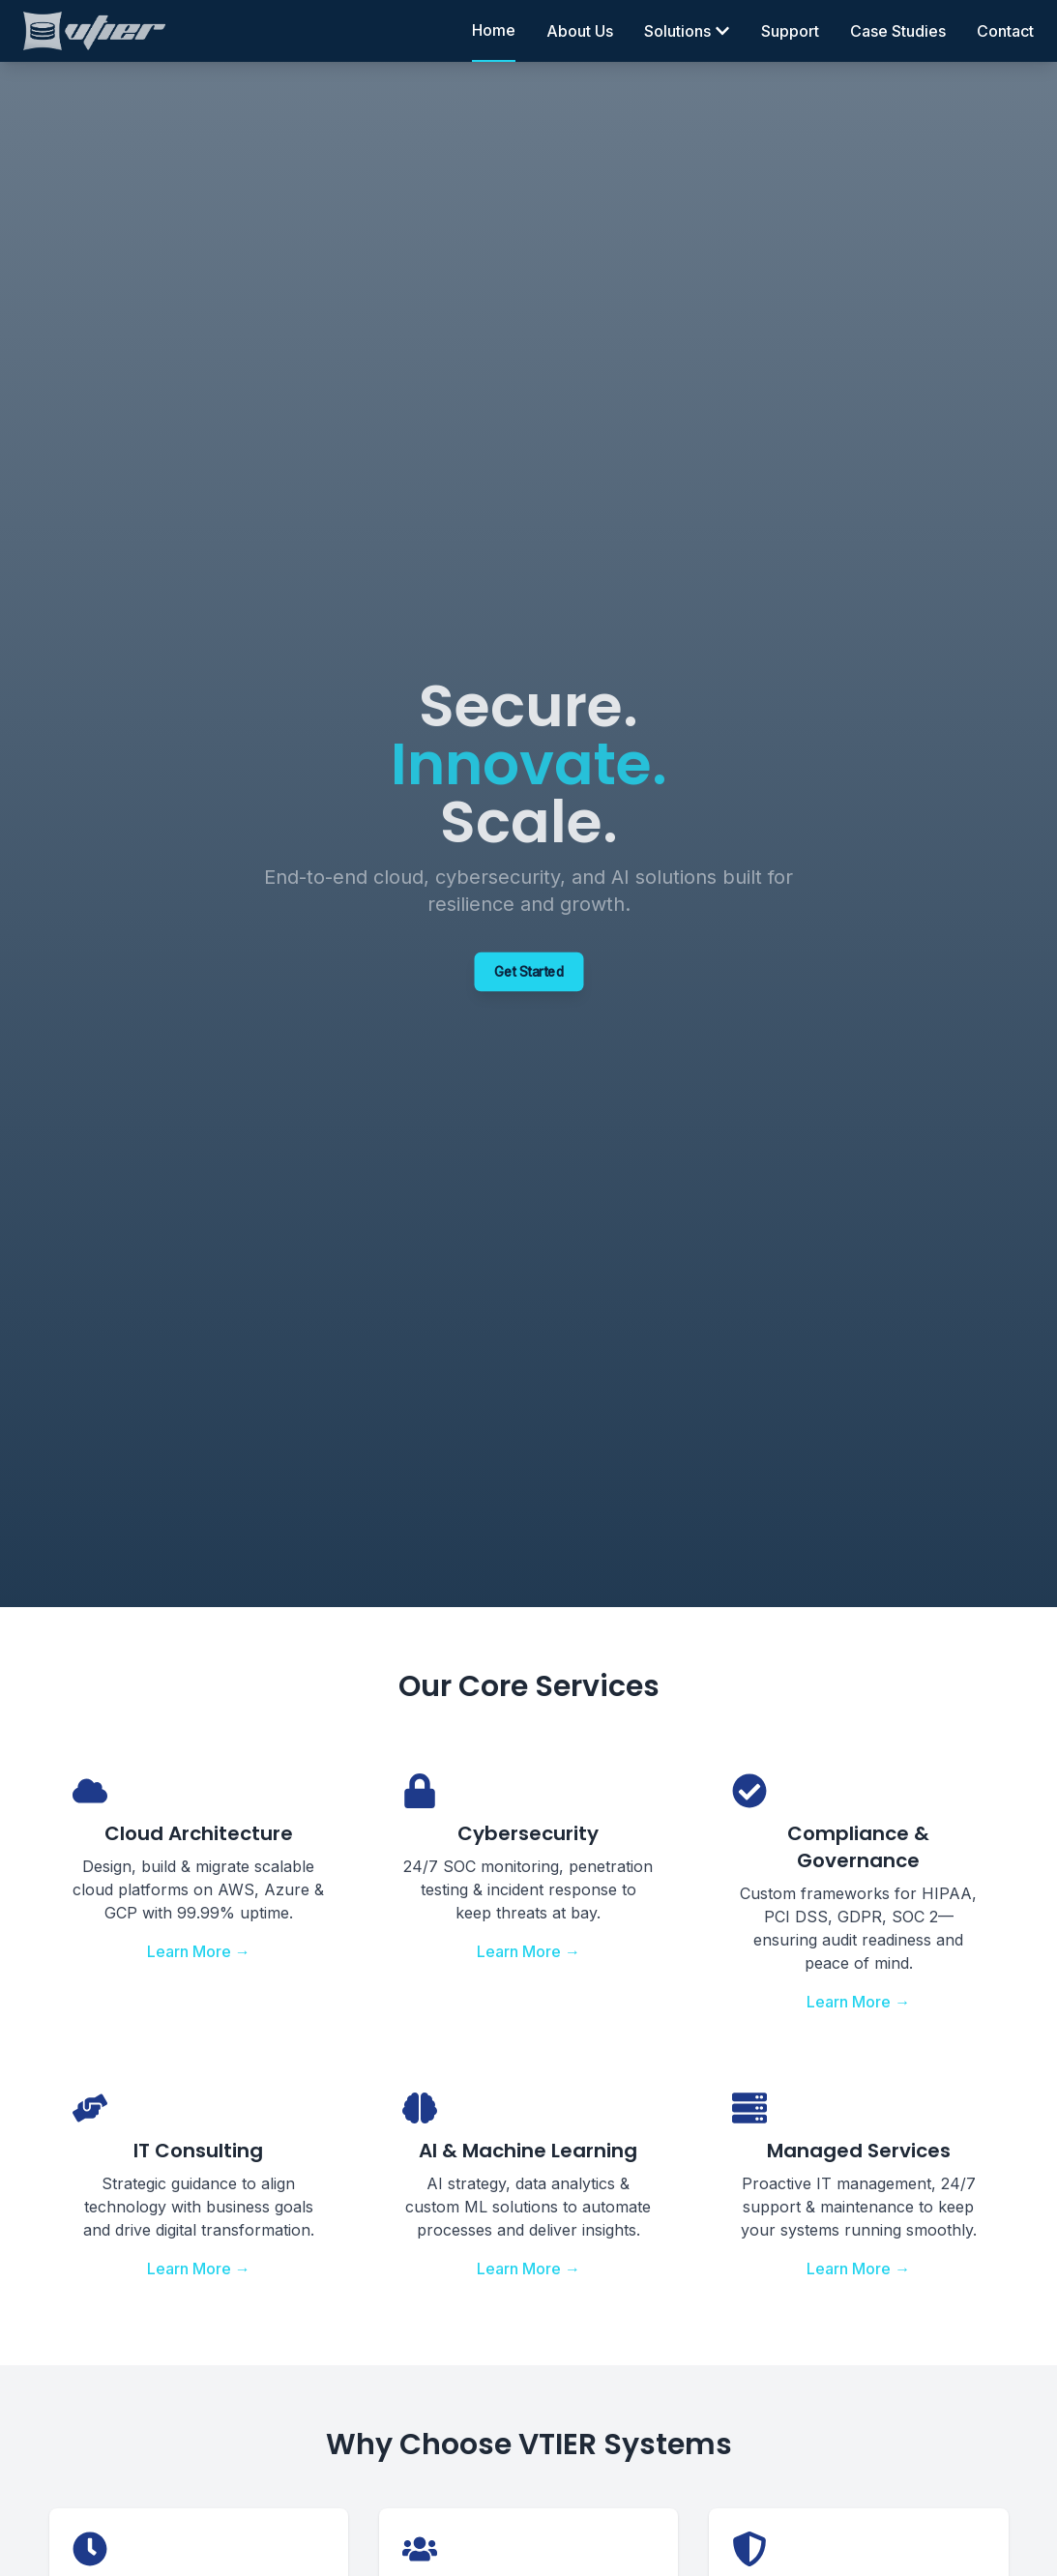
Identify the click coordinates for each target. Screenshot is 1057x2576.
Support (790, 31)
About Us (579, 31)
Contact (1005, 31)
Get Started (528, 972)
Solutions (687, 31)
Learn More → (198, 1951)
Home (493, 30)
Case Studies (898, 31)
